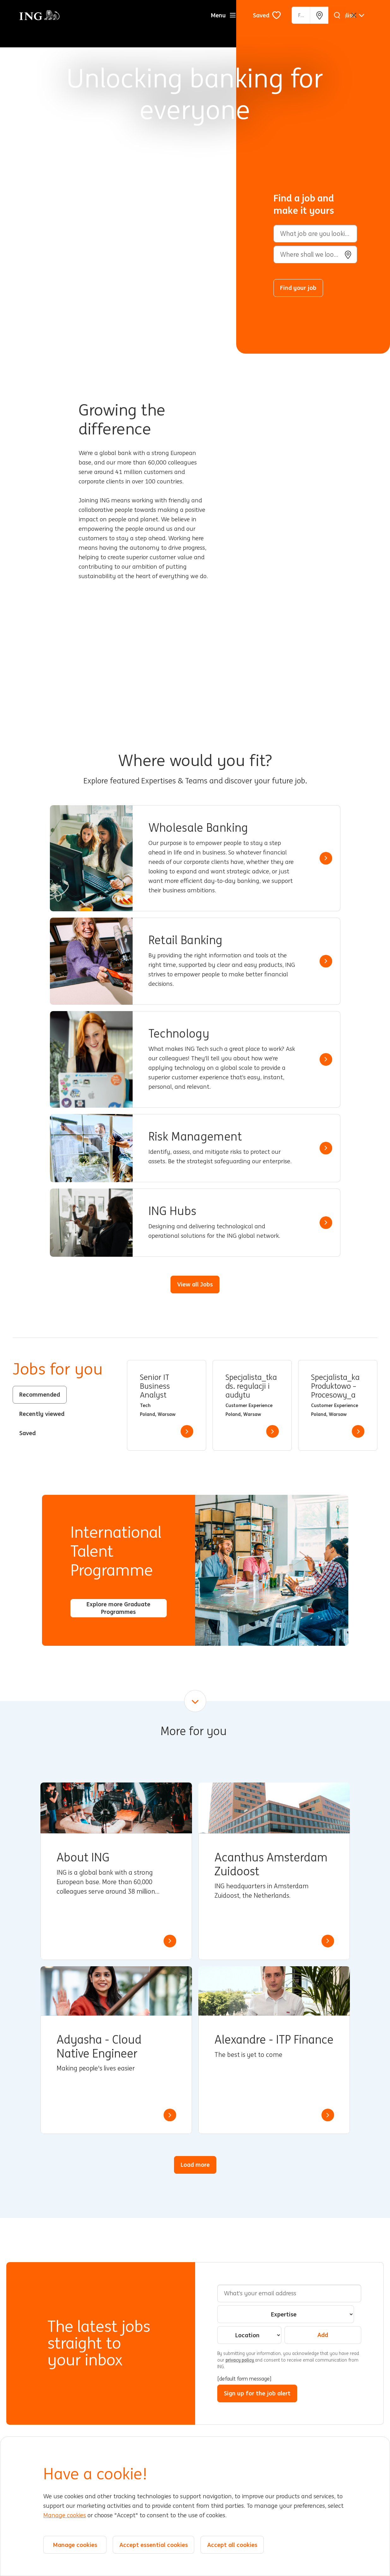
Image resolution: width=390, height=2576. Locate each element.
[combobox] (315, 254)
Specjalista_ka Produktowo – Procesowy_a (335, 1386)
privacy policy (240, 2360)
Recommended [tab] (39, 1394)
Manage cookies (64, 2515)
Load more (195, 2164)
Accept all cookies (232, 2545)
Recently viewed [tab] (41, 1413)
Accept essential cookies (153, 2545)
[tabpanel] (252, 1405)
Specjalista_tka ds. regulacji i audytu (251, 1386)
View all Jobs (195, 1284)
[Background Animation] (123, 177)
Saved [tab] (27, 1433)
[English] (350, 15)
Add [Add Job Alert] (322, 2335)
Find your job (298, 287)
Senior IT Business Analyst (155, 1386)
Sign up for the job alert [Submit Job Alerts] (257, 2393)
